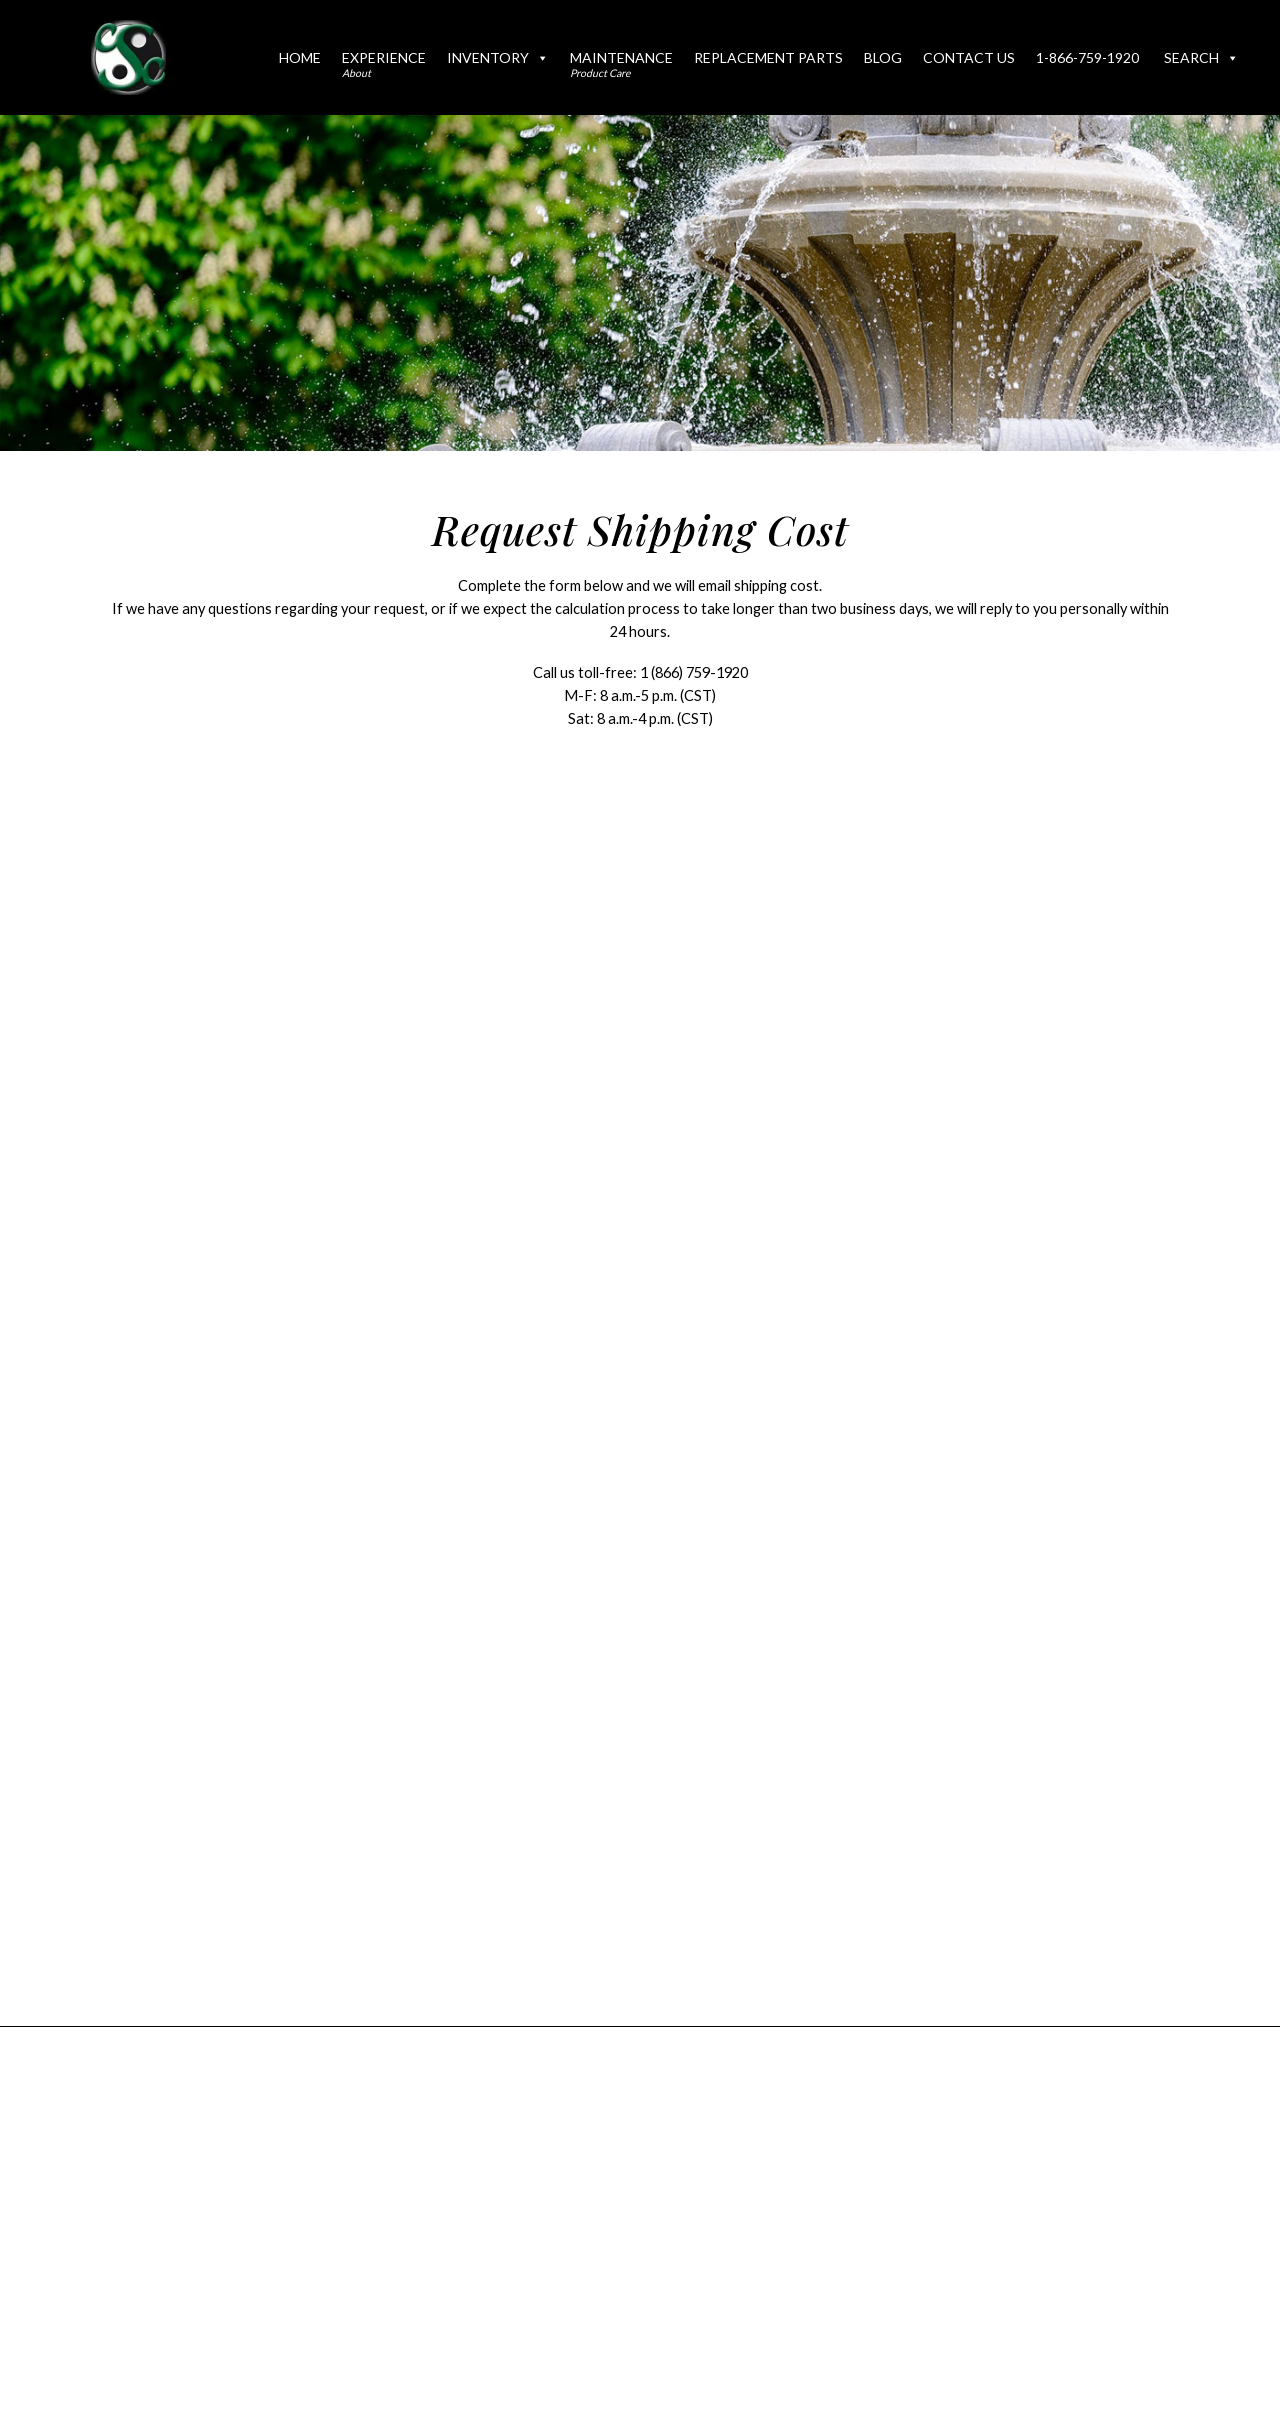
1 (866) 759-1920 (694, 672)
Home (300, 57)
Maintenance (621, 64)
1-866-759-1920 (1087, 57)
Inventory (498, 57)
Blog (883, 57)
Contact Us (969, 57)
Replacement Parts (768, 57)
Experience (384, 64)
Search (1201, 57)
